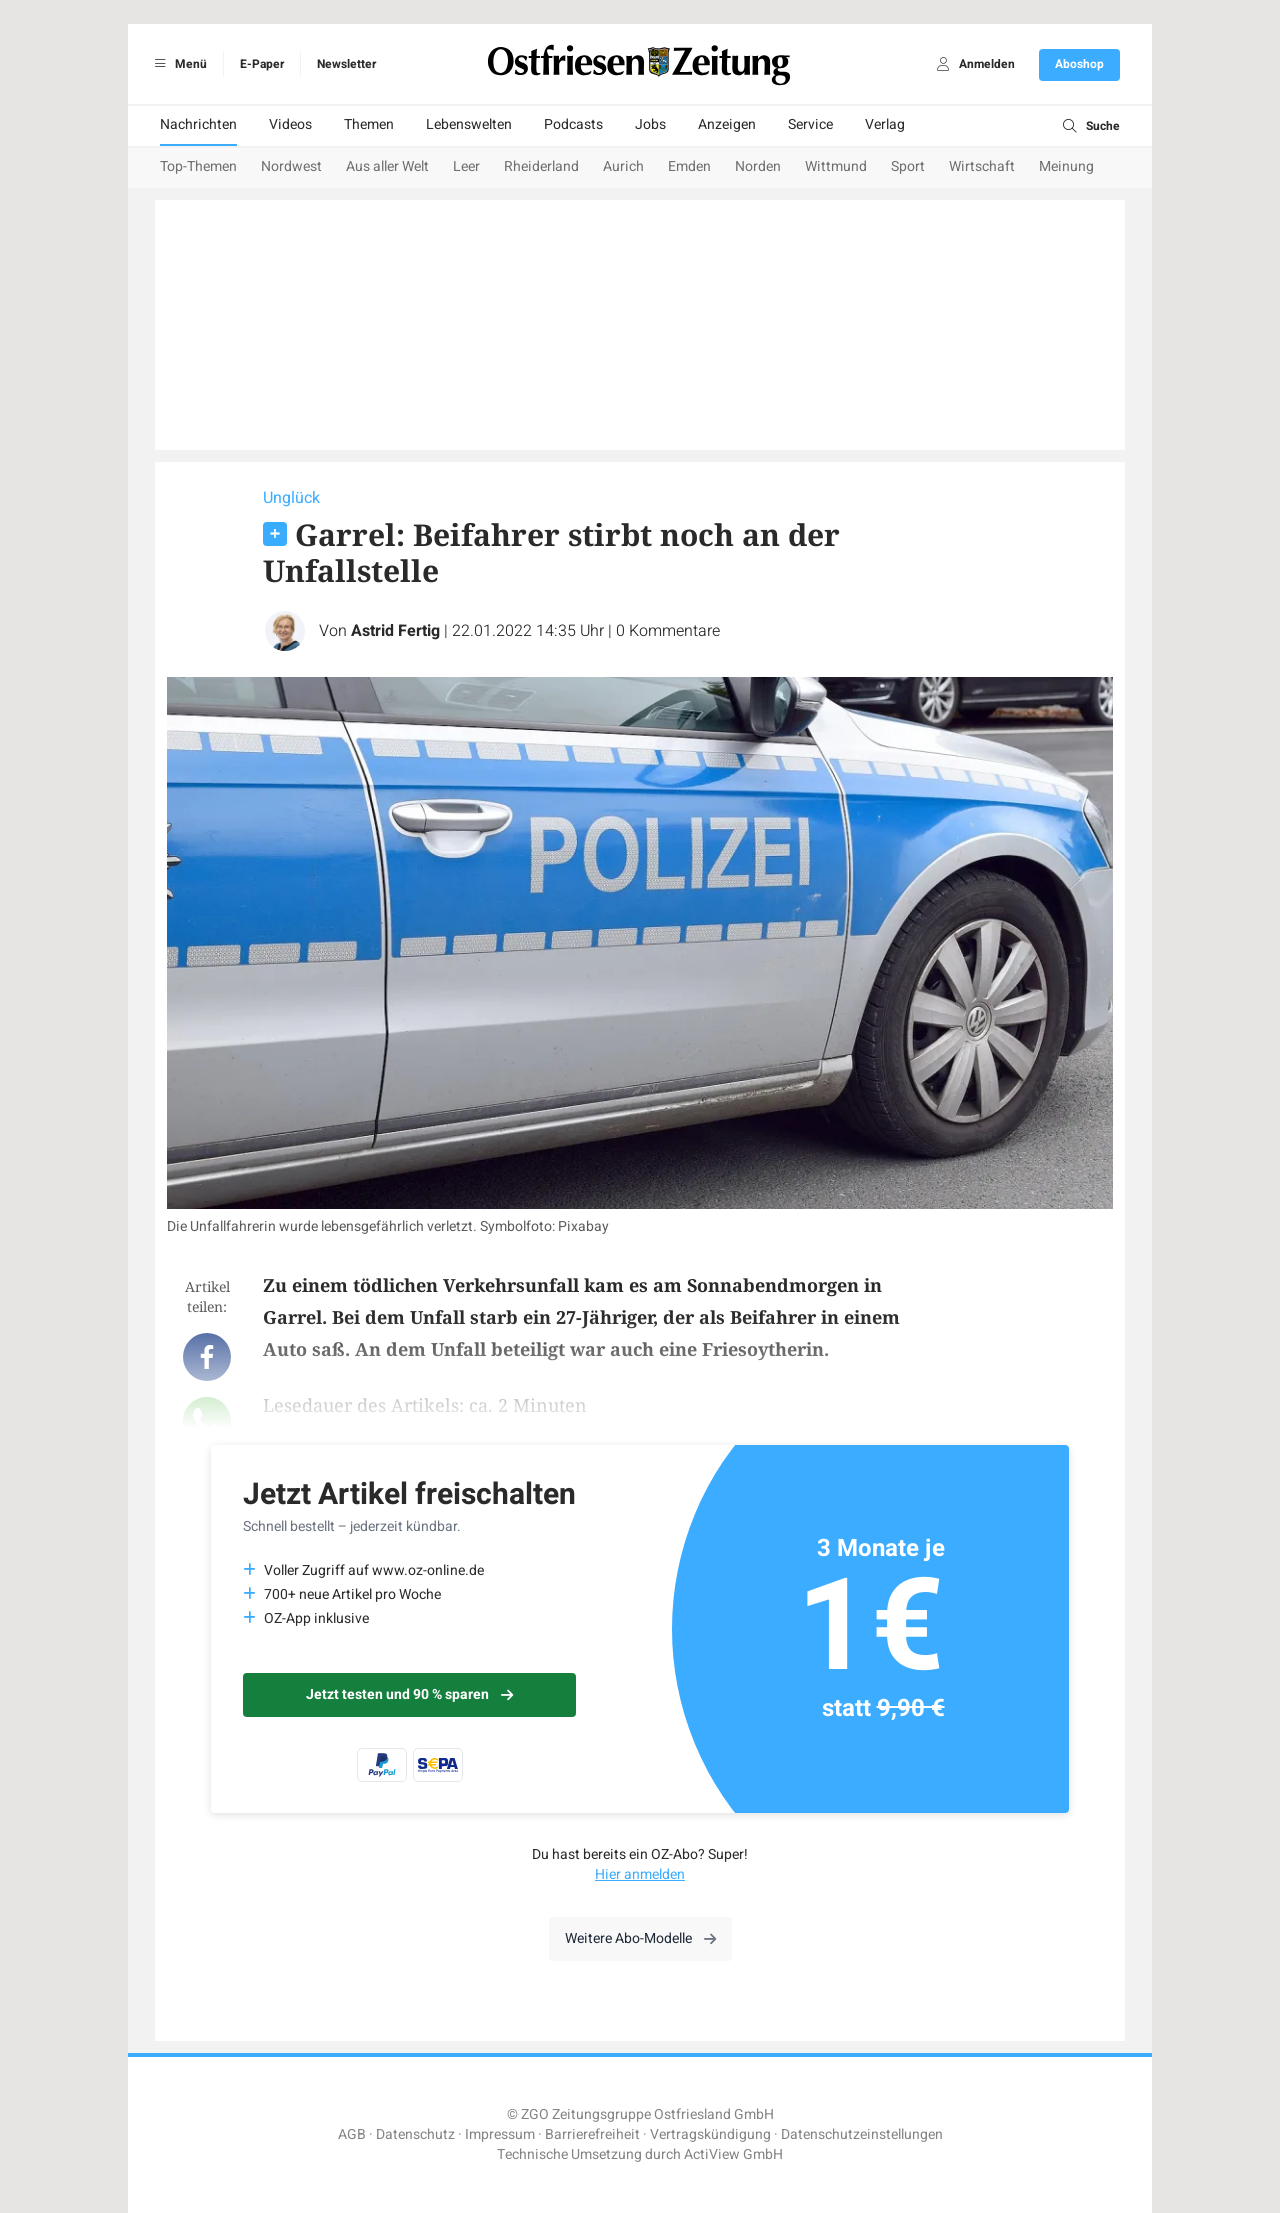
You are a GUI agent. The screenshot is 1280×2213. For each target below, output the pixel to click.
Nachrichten (198, 124)
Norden (758, 166)
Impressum (500, 2134)
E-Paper (262, 64)
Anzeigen (727, 124)
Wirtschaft (982, 166)
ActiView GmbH (733, 2154)
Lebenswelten (469, 124)
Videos (290, 124)
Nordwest (291, 166)
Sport (908, 166)
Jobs (650, 124)
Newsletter (346, 64)
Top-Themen (198, 166)
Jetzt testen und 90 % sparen (409, 1694)
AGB (352, 2134)
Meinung (1066, 166)
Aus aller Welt (387, 166)
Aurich (623, 166)
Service (810, 124)
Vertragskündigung (710, 2134)
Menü (177, 64)
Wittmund (836, 166)
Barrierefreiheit (592, 2134)
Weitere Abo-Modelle (640, 1938)
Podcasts (573, 124)
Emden (689, 166)
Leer (466, 166)
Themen (369, 124)
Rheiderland (541, 166)
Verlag (885, 124)
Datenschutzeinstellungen (862, 2134)
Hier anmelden (640, 1874)
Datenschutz (415, 2134)
